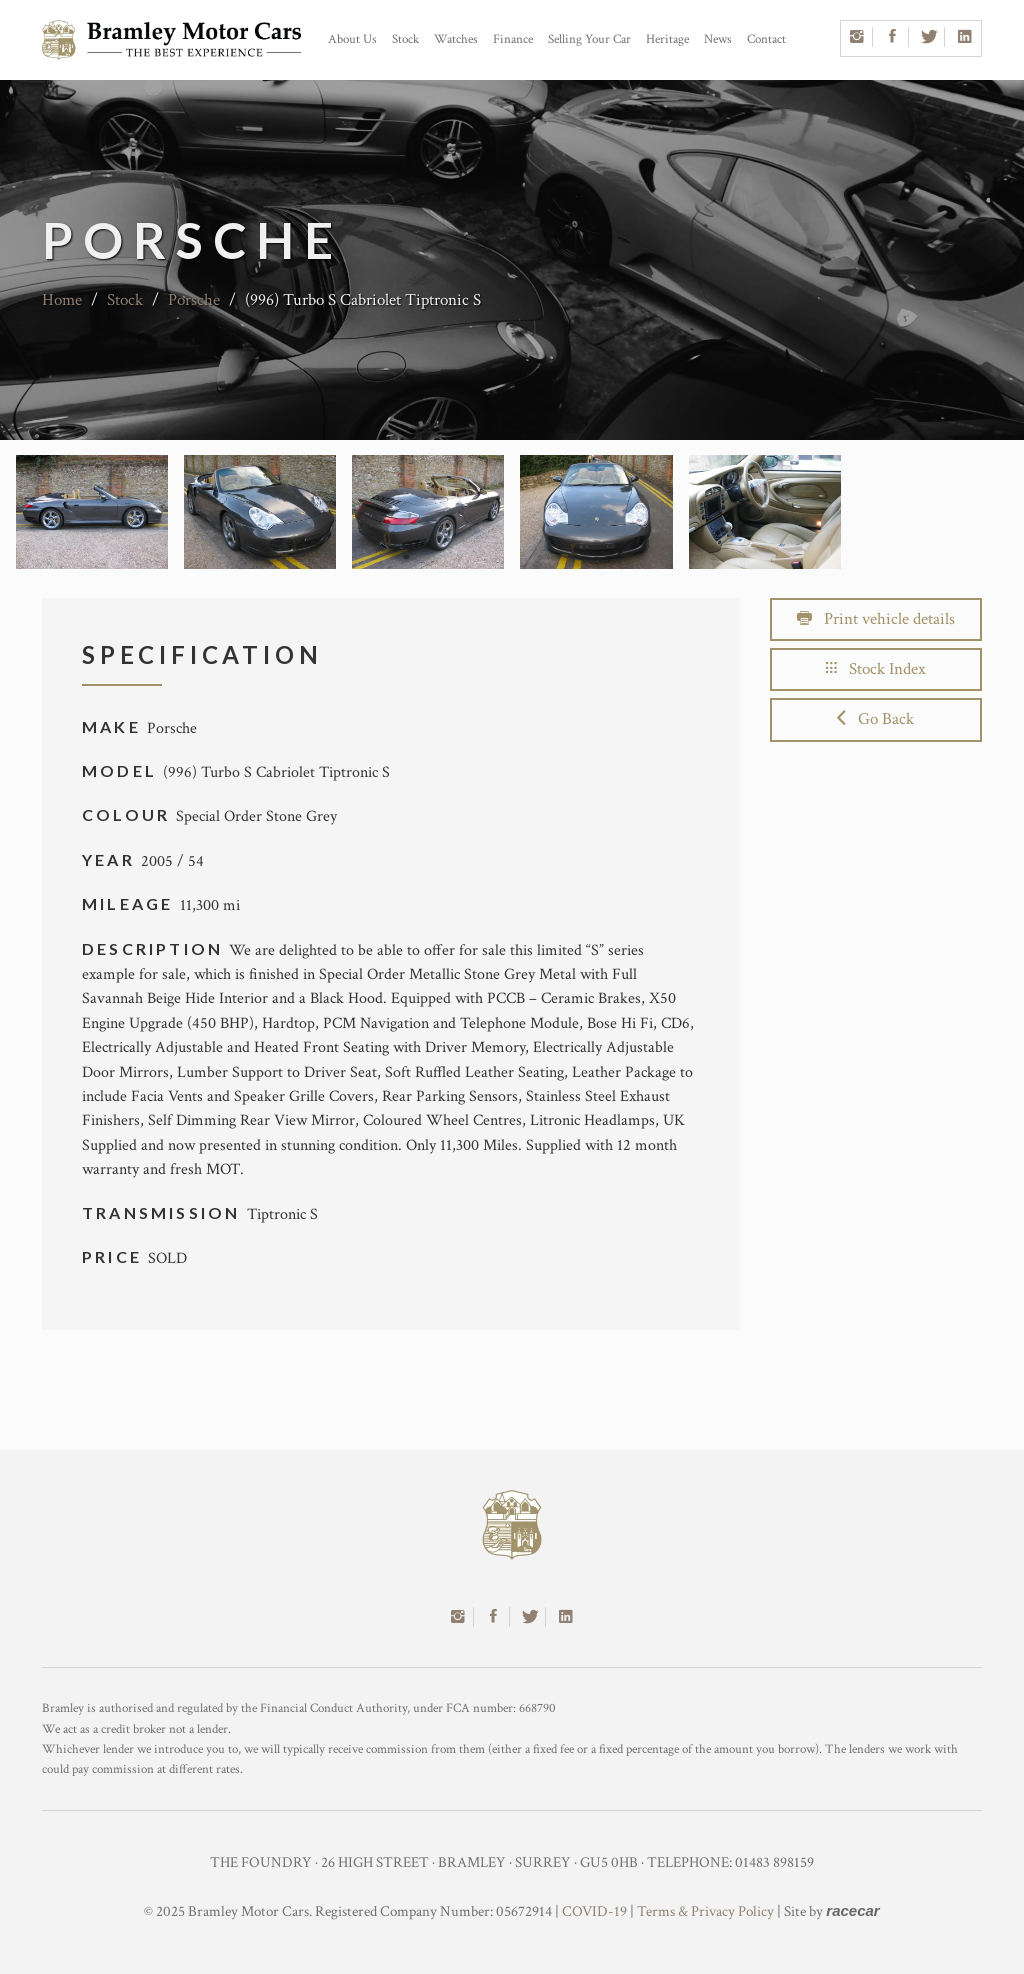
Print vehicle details (876, 619)
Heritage (667, 39)
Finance (513, 39)
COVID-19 (594, 1911)
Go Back (875, 719)
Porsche (194, 300)
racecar (852, 1910)
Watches (456, 39)
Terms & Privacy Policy (705, 1911)
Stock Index (876, 669)
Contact (766, 39)
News (718, 39)
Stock (405, 39)
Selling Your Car (589, 39)
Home (62, 300)
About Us (352, 39)
